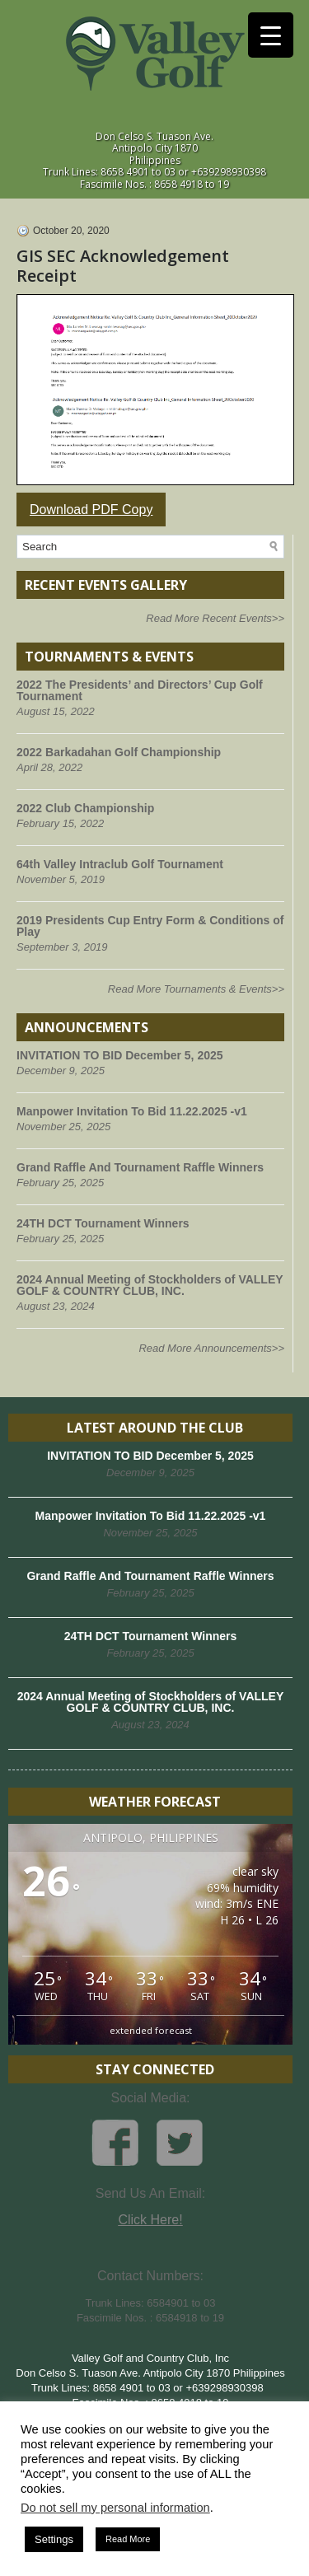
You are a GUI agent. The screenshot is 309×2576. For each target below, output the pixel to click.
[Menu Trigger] (270, 35)
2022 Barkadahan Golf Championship (118, 752)
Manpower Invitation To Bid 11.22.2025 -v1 (131, 1111)
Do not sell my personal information (115, 2507)
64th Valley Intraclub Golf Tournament (119, 864)
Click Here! (150, 2220)
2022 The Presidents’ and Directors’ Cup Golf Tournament (139, 690)
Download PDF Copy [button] (91, 510)
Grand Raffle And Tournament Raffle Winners (140, 1167)
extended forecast (151, 2030)
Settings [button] (54, 2539)
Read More (127, 2539)
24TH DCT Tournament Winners (103, 1223)
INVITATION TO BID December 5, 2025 (119, 1055)
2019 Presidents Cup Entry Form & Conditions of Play (149, 926)
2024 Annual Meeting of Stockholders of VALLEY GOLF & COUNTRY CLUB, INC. (149, 1285)
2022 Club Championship (85, 808)
